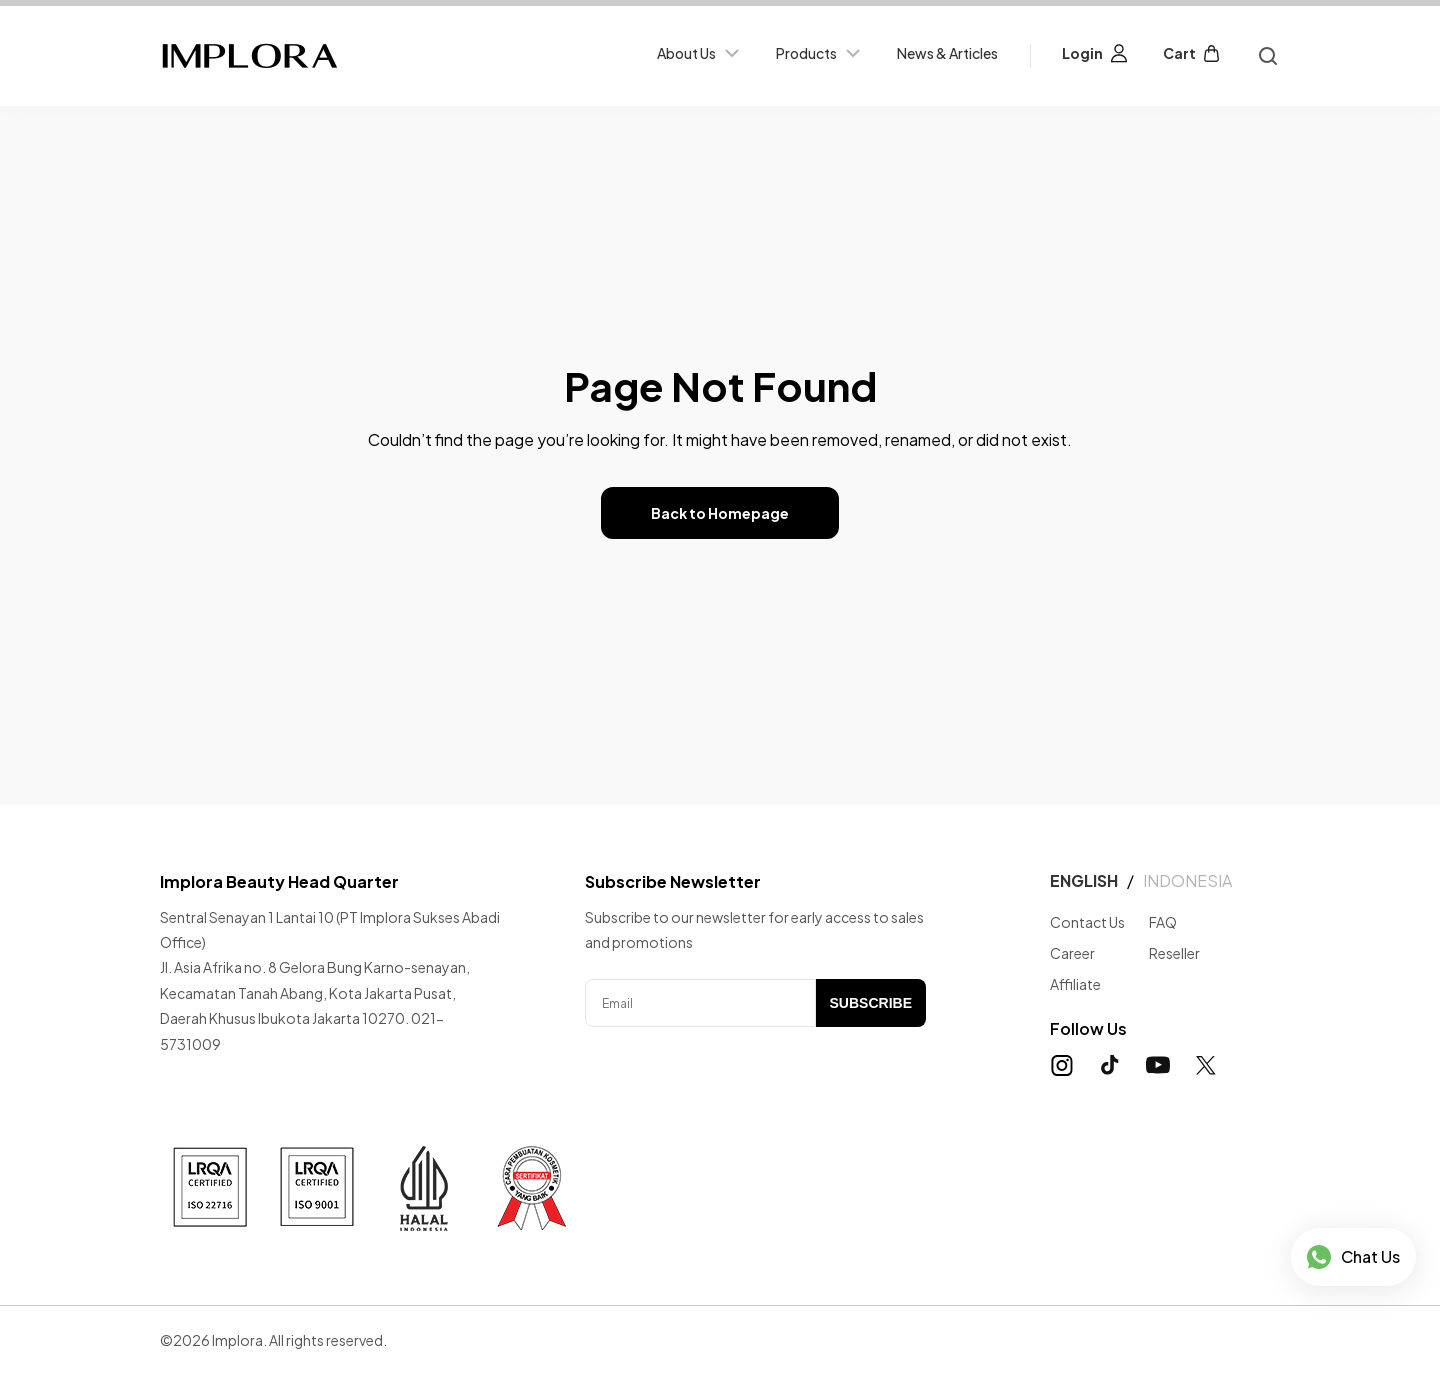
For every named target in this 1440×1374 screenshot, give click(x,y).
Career (1072, 953)
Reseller (1174, 953)
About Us (700, 53)
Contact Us (1087, 922)
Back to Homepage (720, 513)
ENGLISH (1084, 880)
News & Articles (947, 53)
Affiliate (1075, 984)
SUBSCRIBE (871, 1003)
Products (820, 53)
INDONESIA (1187, 880)
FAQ (1163, 922)
